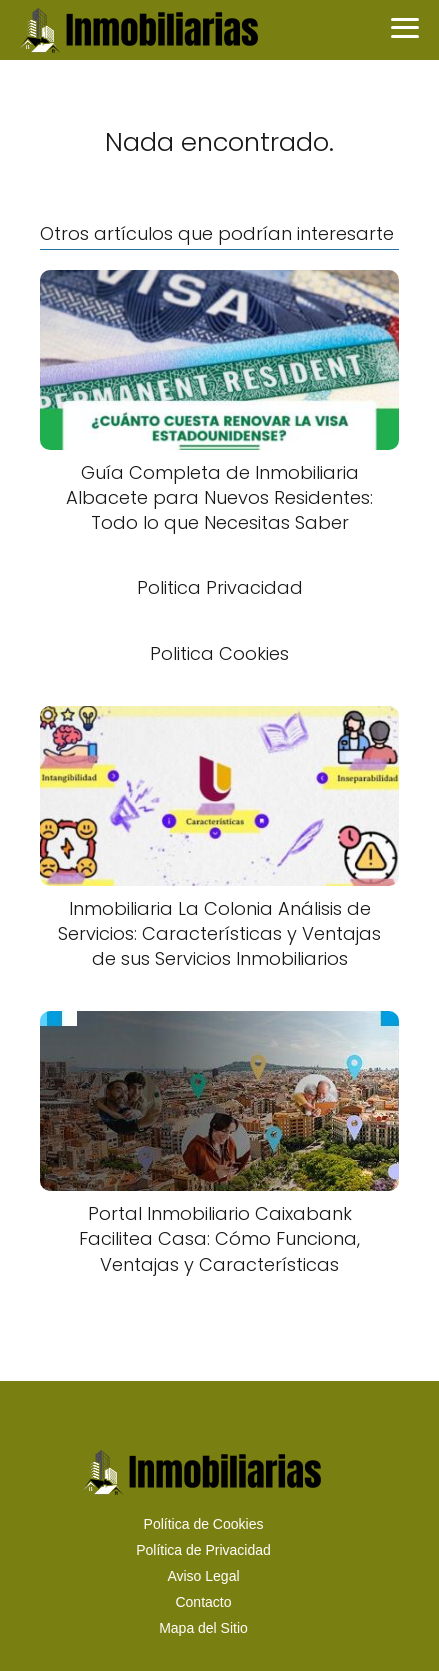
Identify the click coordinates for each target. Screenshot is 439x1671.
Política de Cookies (204, 1524)
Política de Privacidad (203, 1550)
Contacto (203, 1602)
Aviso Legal (203, 1576)
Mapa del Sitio (203, 1628)
